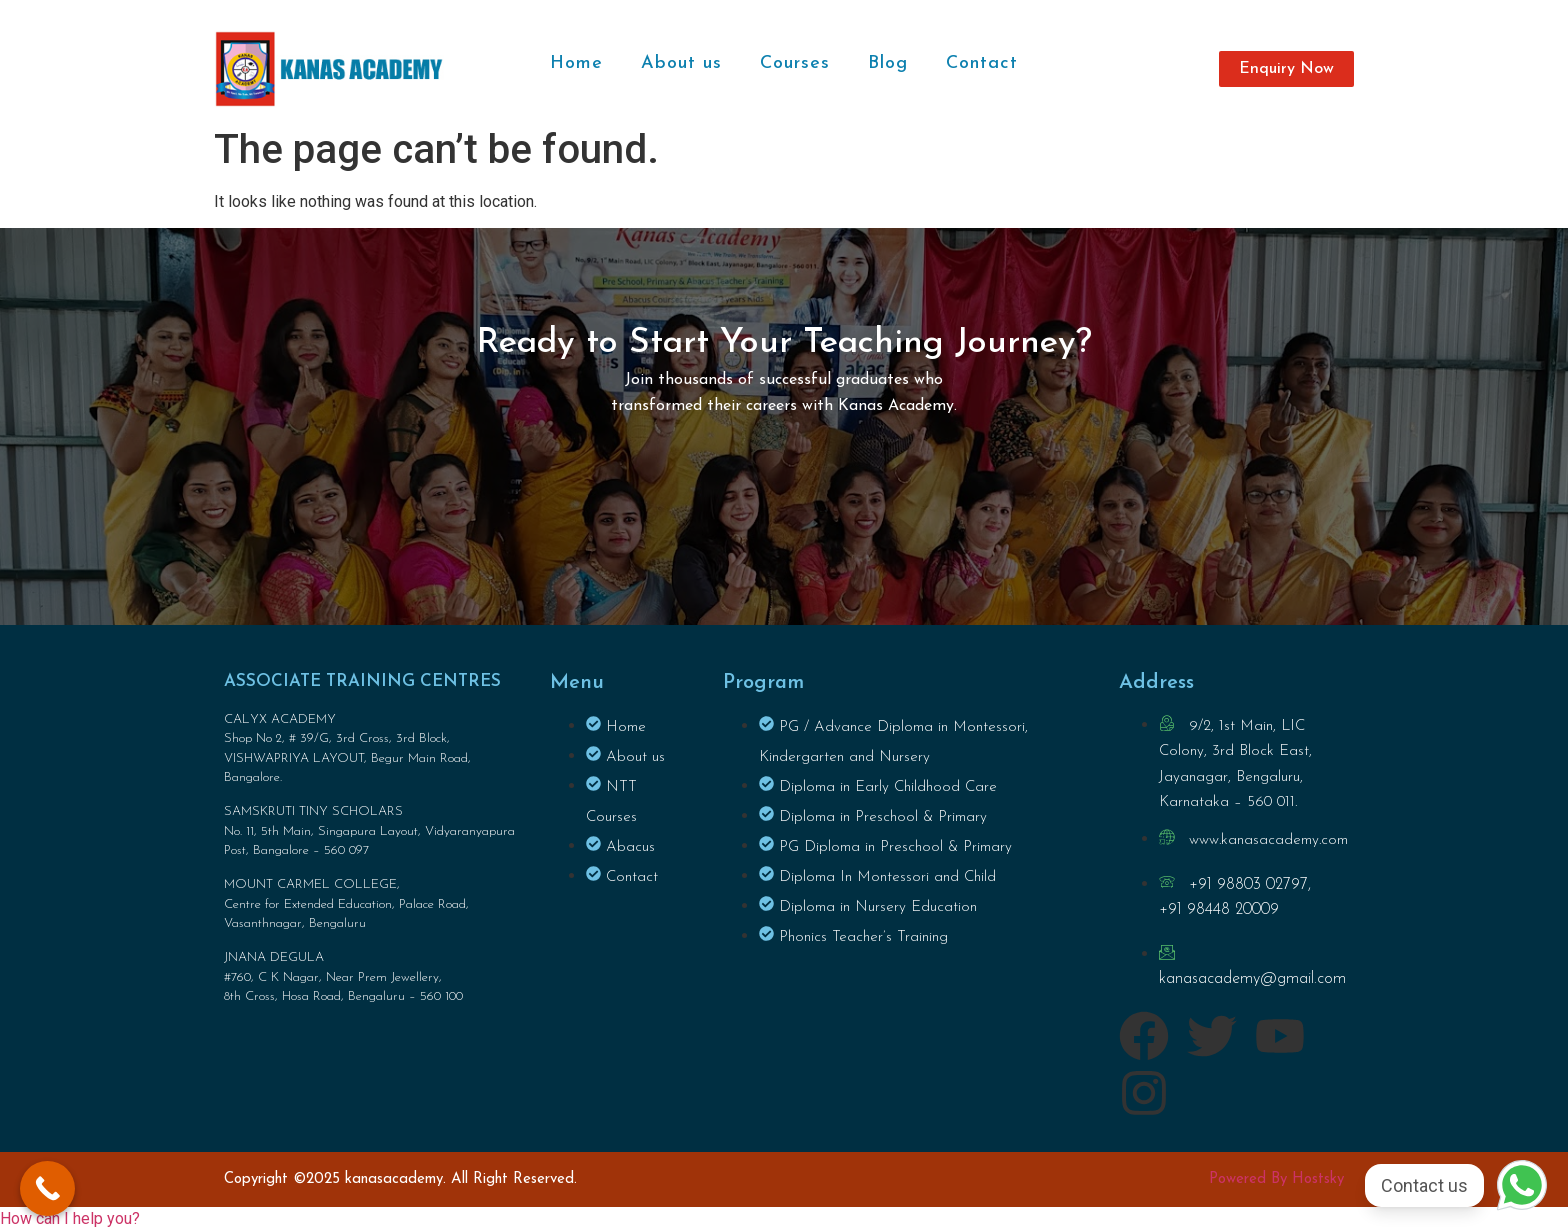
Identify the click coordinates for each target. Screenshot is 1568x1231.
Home (576, 63)
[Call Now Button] (47, 1188)
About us (681, 63)
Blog (888, 63)
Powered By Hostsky (1276, 1179)
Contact (982, 63)
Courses (795, 63)
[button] (70, 1218)
